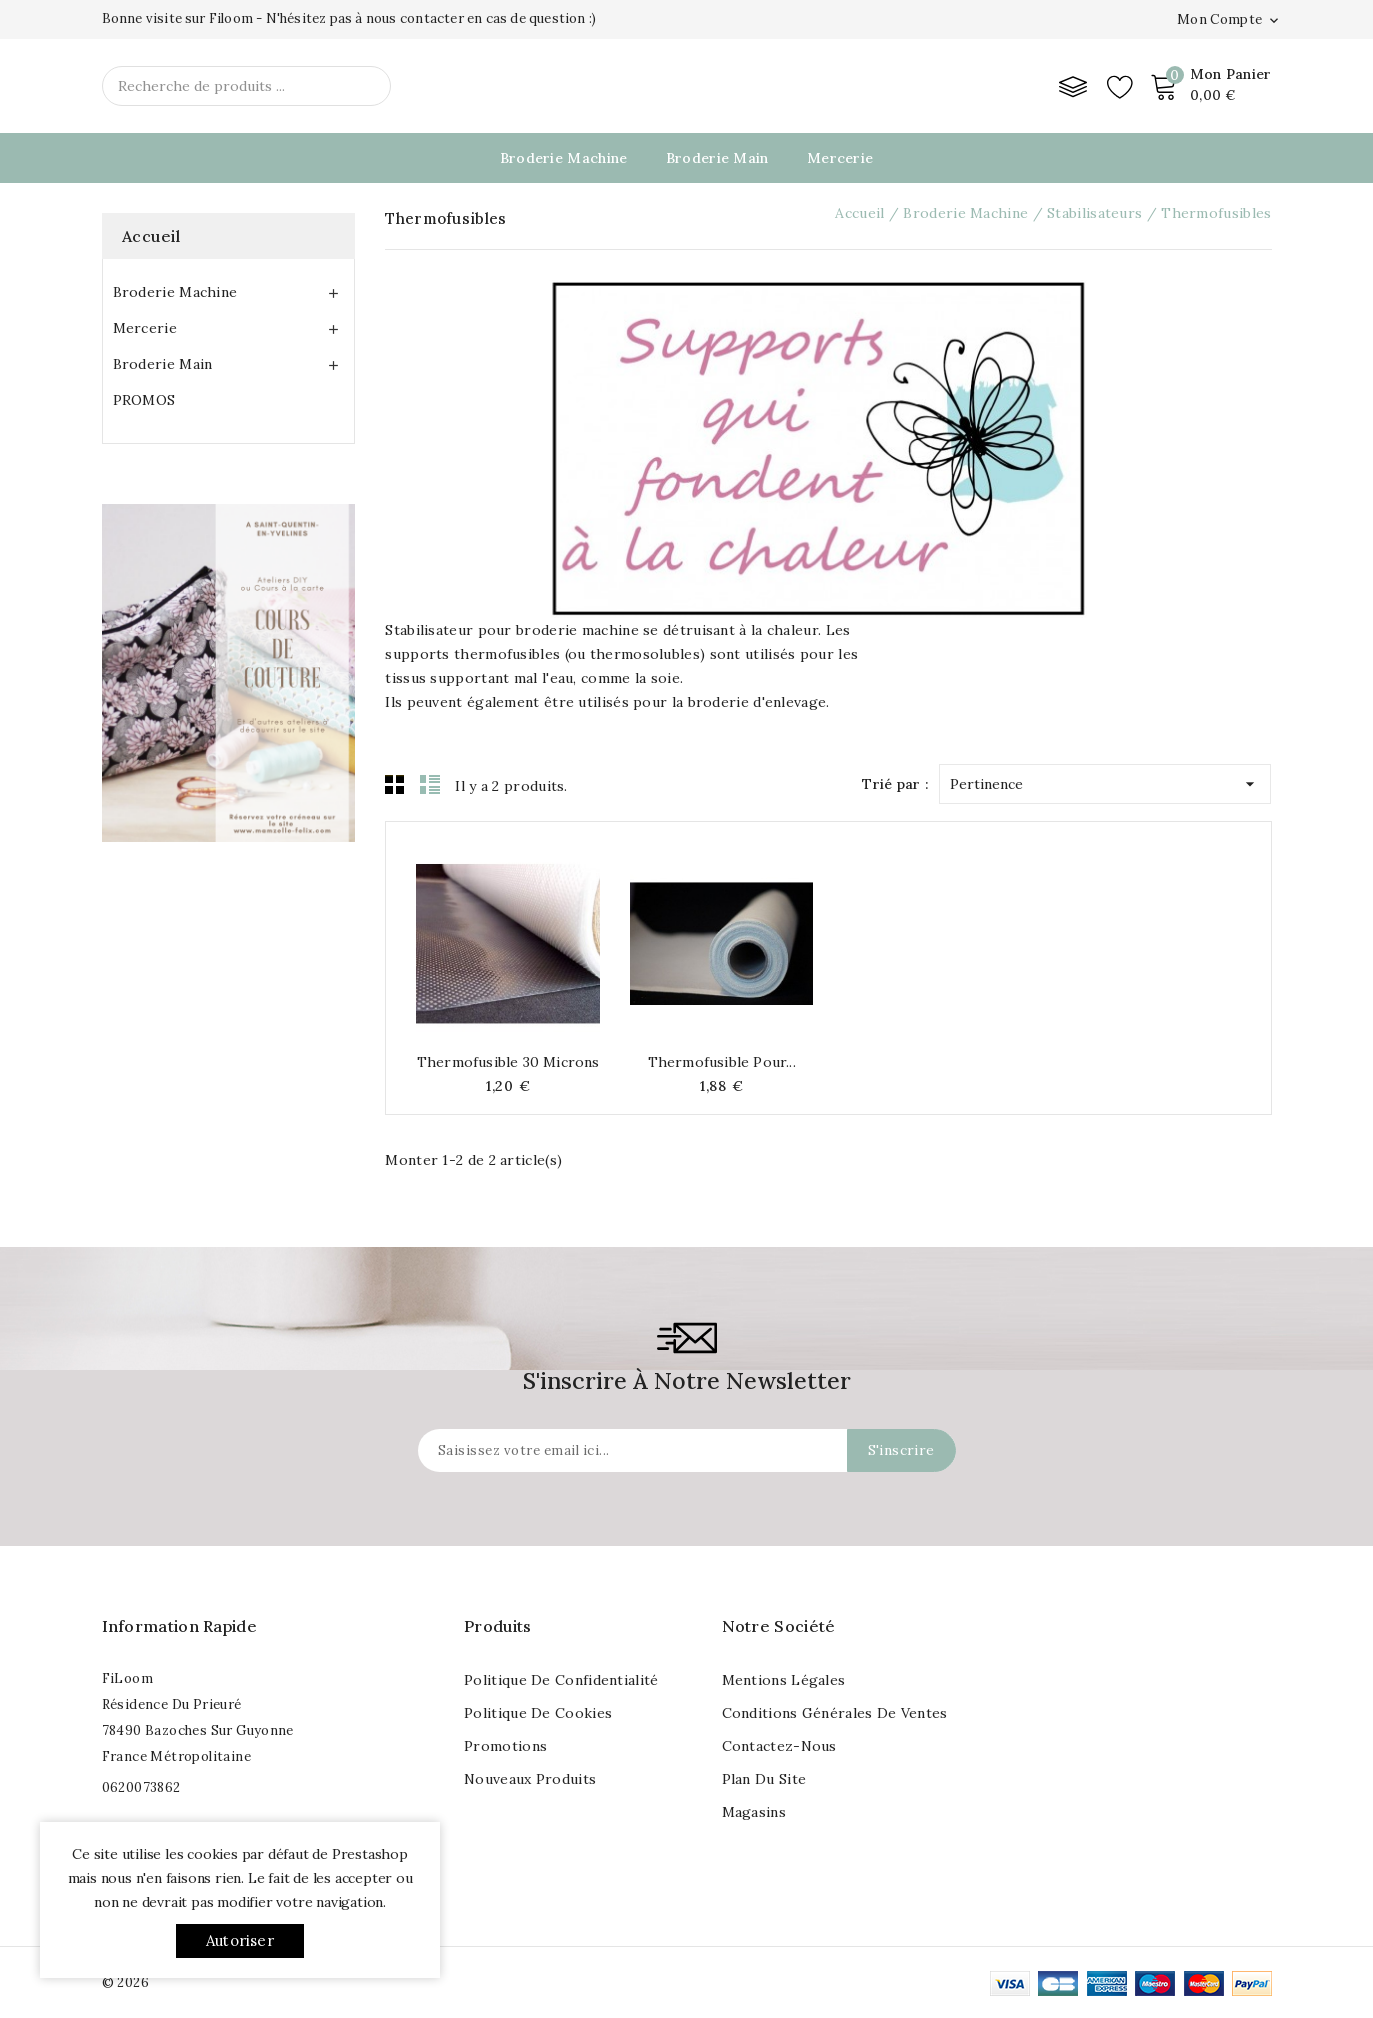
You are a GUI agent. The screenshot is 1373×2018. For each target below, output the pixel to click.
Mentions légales (784, 1680)
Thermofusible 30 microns (508, 1062)
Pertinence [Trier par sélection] (1105, 779)
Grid (395, 784)
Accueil (151, 236)
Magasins (754, 1812)
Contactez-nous (779, 1746)
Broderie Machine (564, 158)
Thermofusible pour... (722, 1062)
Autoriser (240, 1940)
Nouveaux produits (530, 1779)
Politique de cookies (538, 1713)
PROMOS (144, 400)
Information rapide (179, 1626)
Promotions (505, 1746)
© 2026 (125, 1982)
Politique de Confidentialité (561, 1680)
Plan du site (764, 1779)
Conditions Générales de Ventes (835, 1713)
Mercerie (840, 158)
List (430, 784)
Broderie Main (717, 158)
